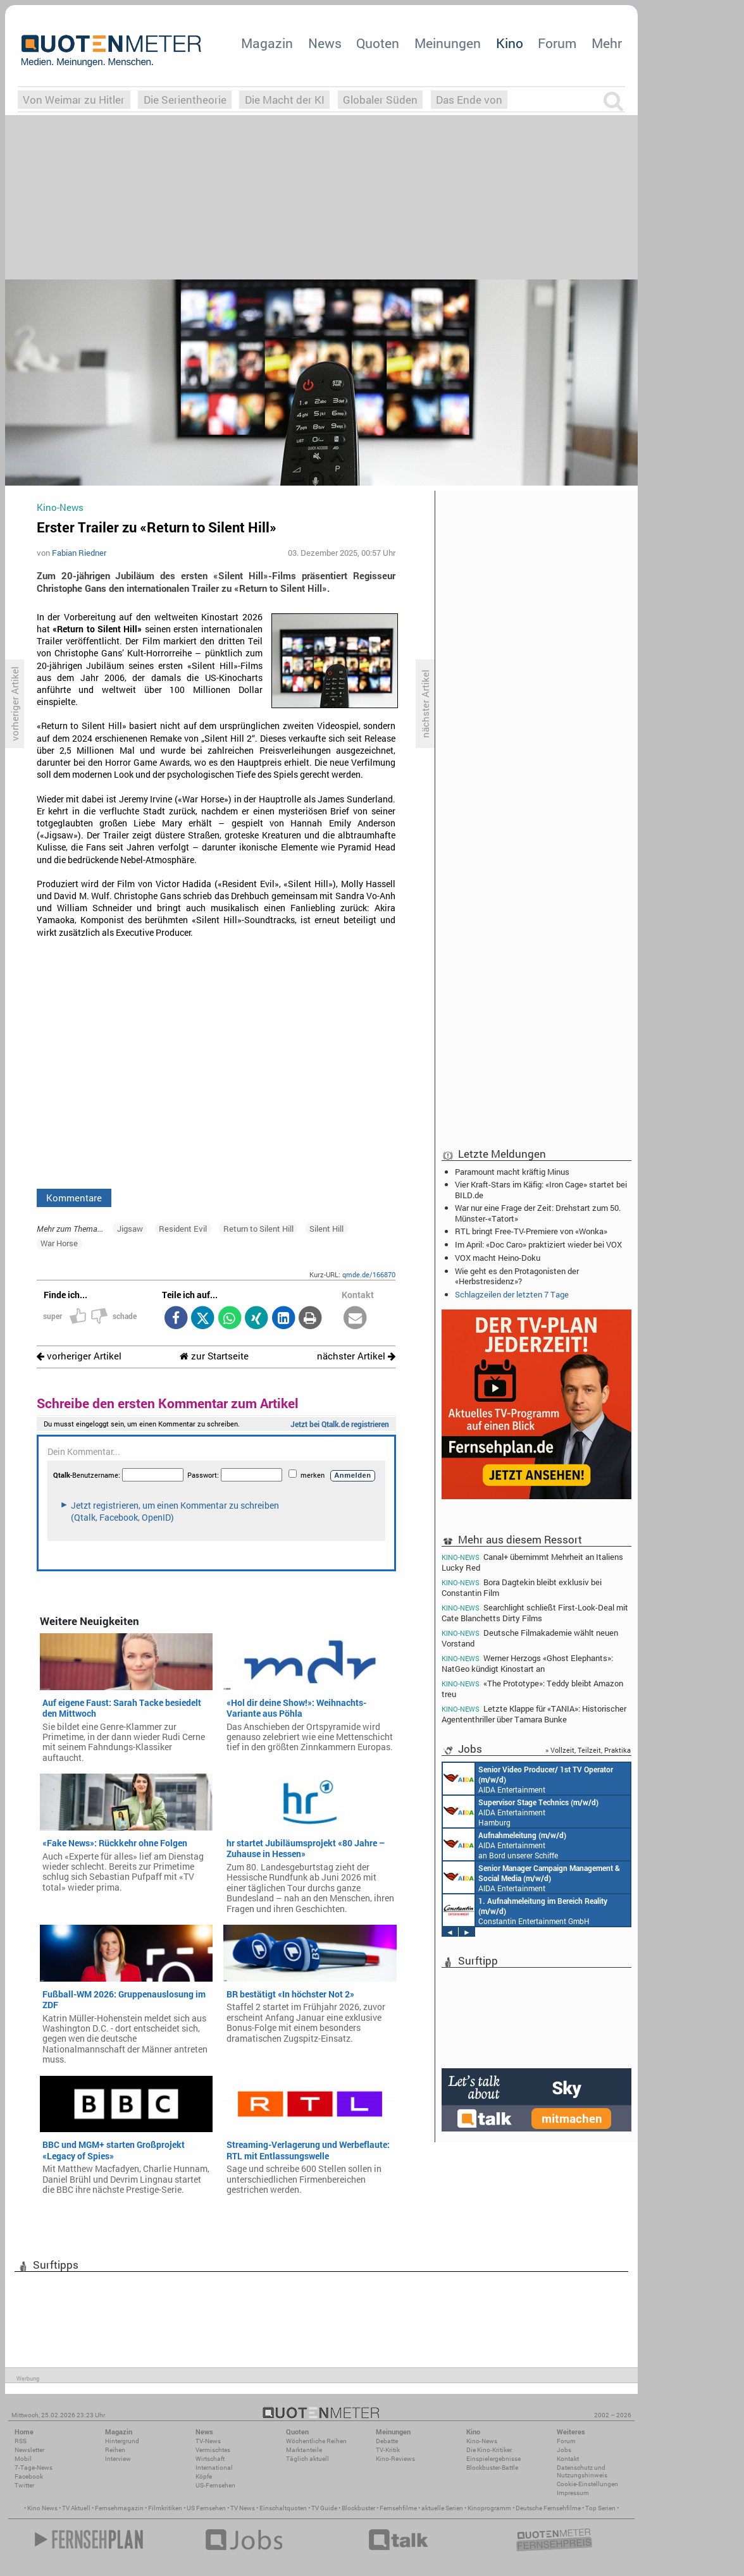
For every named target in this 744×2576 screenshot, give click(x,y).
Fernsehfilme (398, 2508)
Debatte (387, 2441)
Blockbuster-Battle (492, 2467)
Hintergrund (122, 2441)
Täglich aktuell (307, 2459)
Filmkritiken (165, 2508)
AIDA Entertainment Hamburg (520, 1811)
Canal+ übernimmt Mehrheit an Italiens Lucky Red (532, 1562)
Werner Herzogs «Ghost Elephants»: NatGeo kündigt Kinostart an (527, 1663)
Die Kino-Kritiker (489, 2450)
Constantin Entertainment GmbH (525, 1910)
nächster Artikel (356, 1356)
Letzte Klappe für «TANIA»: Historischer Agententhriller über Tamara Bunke (534, 1713)
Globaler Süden (380, 99)
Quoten (377, 43)
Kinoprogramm (489, 2508)
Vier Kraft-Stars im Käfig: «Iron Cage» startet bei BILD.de (541, 1189)
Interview (118, 2459)
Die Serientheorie (185, 99)
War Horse (59, 1243)
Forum (557, 43)
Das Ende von (469, 99)
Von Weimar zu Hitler (74, 99)
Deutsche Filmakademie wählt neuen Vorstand (530, 1638)
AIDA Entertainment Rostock (531, 1877)
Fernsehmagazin (119, 2508)
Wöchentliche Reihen (316, 2441)
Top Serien (600, 2508)
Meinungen (447, 43)
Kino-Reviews (395, 2459)
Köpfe (203, 2476)
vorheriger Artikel (79, 1356)
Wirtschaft (210, 2459)
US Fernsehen (206, 2508)
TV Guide (324, 2508)
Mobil (23, 2459)
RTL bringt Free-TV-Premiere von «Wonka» (531, 1231)
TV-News (208, 2441)
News (325, 43)
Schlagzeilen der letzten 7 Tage (512, 1294)
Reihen (115, 2450)
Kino (509, 43)
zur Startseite (214, 1356)
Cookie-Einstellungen (587, 2484)
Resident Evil (183, 1229)
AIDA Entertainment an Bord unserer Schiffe (528, 1778)
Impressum (573, 2493)
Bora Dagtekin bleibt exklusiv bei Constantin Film (522, 1587)
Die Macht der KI (285, 99)
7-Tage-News (34, 2467)
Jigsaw (130, 1229)
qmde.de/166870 (368, 1274)
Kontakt (568, 2459)
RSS (21, 2441)
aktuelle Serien (442, 2508)
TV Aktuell (76, 2508)
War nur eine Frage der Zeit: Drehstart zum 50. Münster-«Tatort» (538, 1213)
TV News (242, 2508)
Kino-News (481, 2441)
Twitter (24, 2485)
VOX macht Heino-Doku (497, 1257)
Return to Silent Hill (258, 1229)
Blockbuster (358, 2508)
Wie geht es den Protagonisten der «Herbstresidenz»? (517, 1276)
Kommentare (74, 1197)
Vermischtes (212, 2450)
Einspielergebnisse (493, 2459)
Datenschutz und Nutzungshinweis (582, 2471)
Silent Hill (326, 1229)
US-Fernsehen (215, 2485)
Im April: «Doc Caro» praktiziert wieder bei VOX (538, 1244)
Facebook (29, 2476)
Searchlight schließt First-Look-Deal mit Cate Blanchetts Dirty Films (535, 1612)
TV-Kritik (388, 2450)
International (214, 2467)
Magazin (267, 43)
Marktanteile (304, 2450)
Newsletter (29, 2450)
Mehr (607, 43)
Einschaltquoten (283, 2508)
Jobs (564, 2450)
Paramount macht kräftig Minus (512, 1171)
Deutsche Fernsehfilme (548, 2508)
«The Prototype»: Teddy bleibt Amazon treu (532, 1688)
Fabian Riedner (79, 553)
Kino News (42, 2508)
